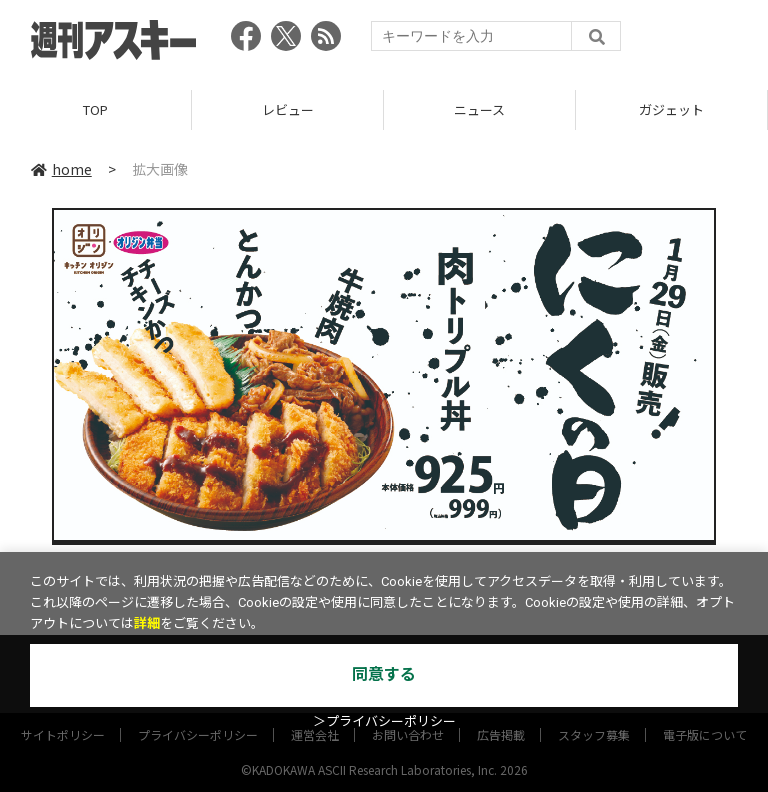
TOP (95, 109)
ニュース (479, 109)
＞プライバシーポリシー (384, 721)
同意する (384, 674)
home (61, 169)
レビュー (288, 109)
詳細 (147, 623)
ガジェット (671, 109)
